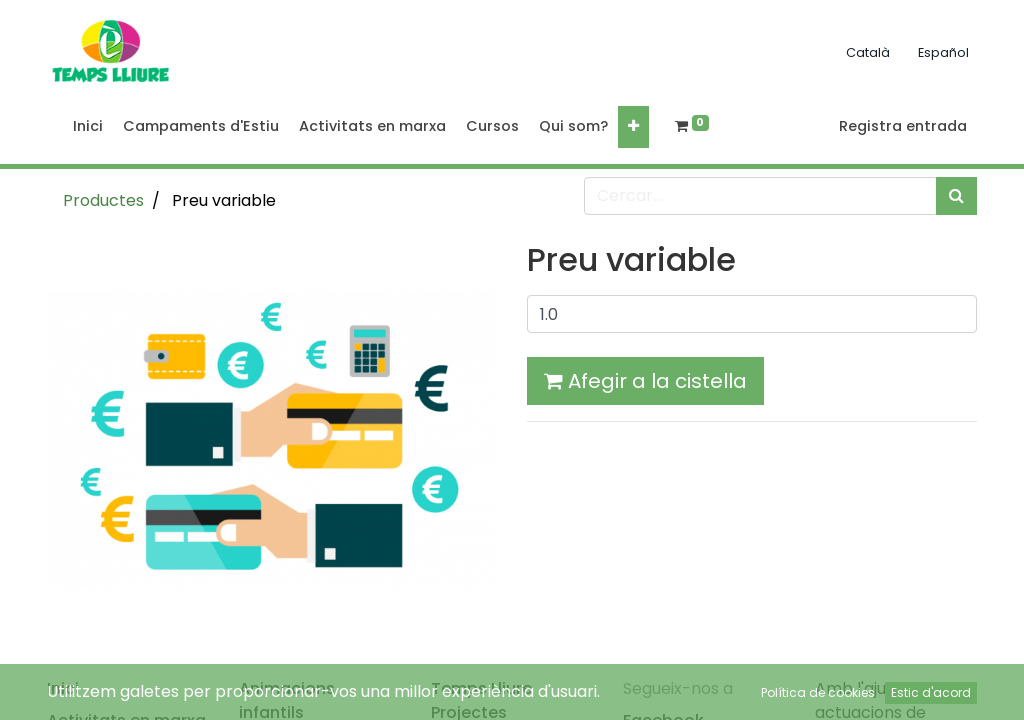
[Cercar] (956, 196)
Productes (103, 200)
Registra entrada (903, 126)
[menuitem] (88, 127)
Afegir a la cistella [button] (645, 381)
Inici (63, 688)
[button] (633, 127)
